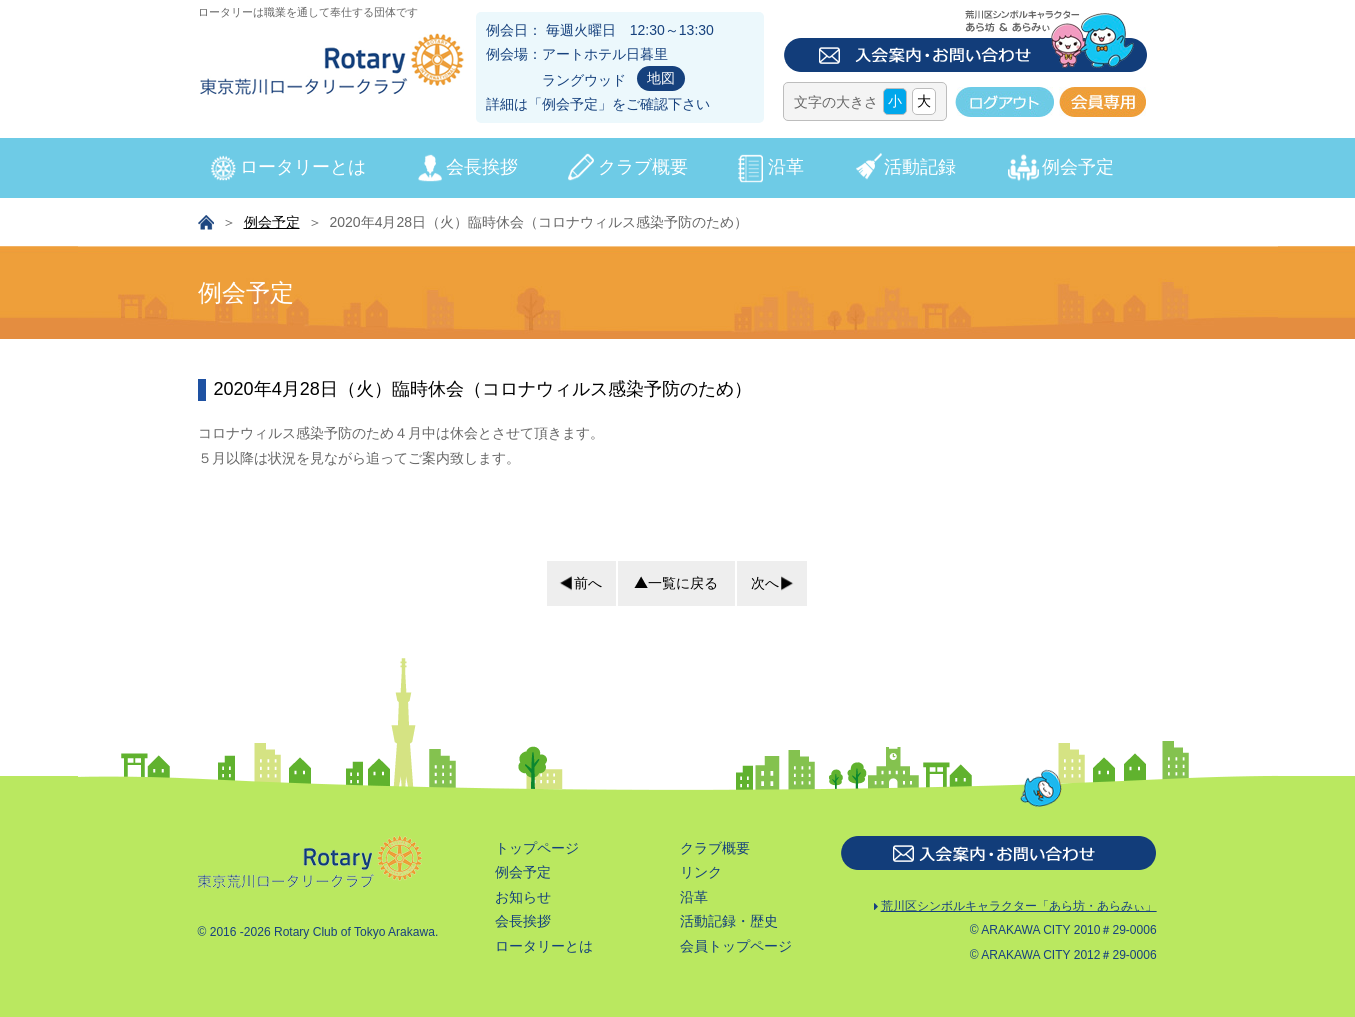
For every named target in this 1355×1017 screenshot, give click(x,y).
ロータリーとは (303, 167)
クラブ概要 (643, 167)
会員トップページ (736, 946)
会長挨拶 (482, 167)
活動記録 (920, 167)
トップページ (537, 848)
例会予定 (570, 104)
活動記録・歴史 (729, 921)
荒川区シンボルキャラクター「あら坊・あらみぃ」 (1015, 907)
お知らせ (523, 897)
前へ (588, 583)
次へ (765, 583)
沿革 (786, 167)
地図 (661, 78)
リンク (701, 872)
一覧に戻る (683, 583)
